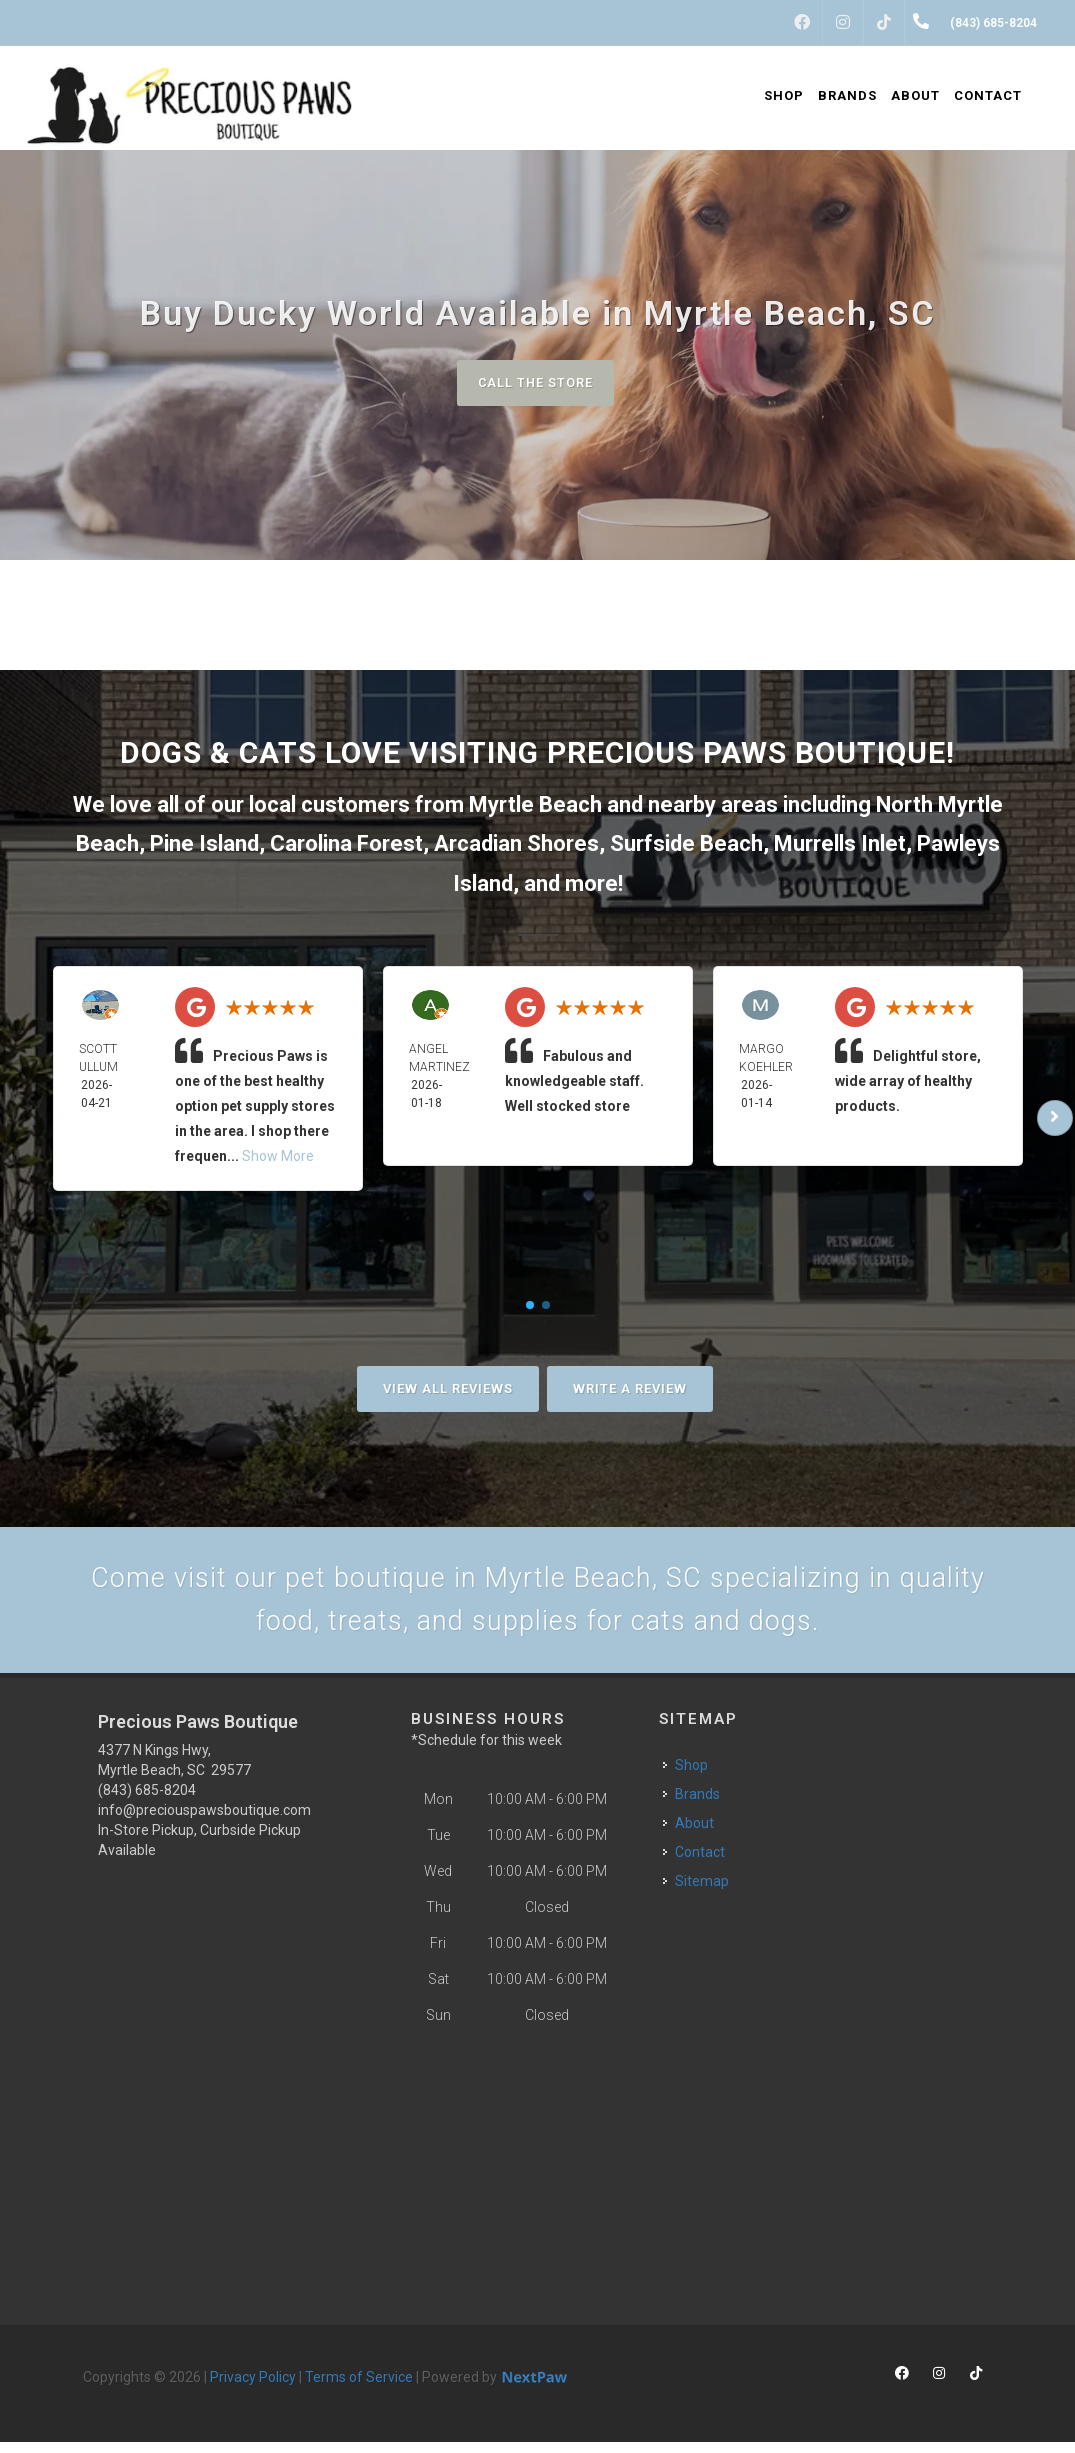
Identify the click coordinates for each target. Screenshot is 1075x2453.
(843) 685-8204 (147, 1801)
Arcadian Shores (516, 845)
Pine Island (204, 845)
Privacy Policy (253, 2388)
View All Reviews (448, 1389)
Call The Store (535, 382)
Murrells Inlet (840, 845)
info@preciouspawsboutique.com (204, 1821)
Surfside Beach (686, 845)
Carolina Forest (346, 845)
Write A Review (630, 1389)
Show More (278, 1158)
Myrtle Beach (535, 805)
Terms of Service (359, 2388)
